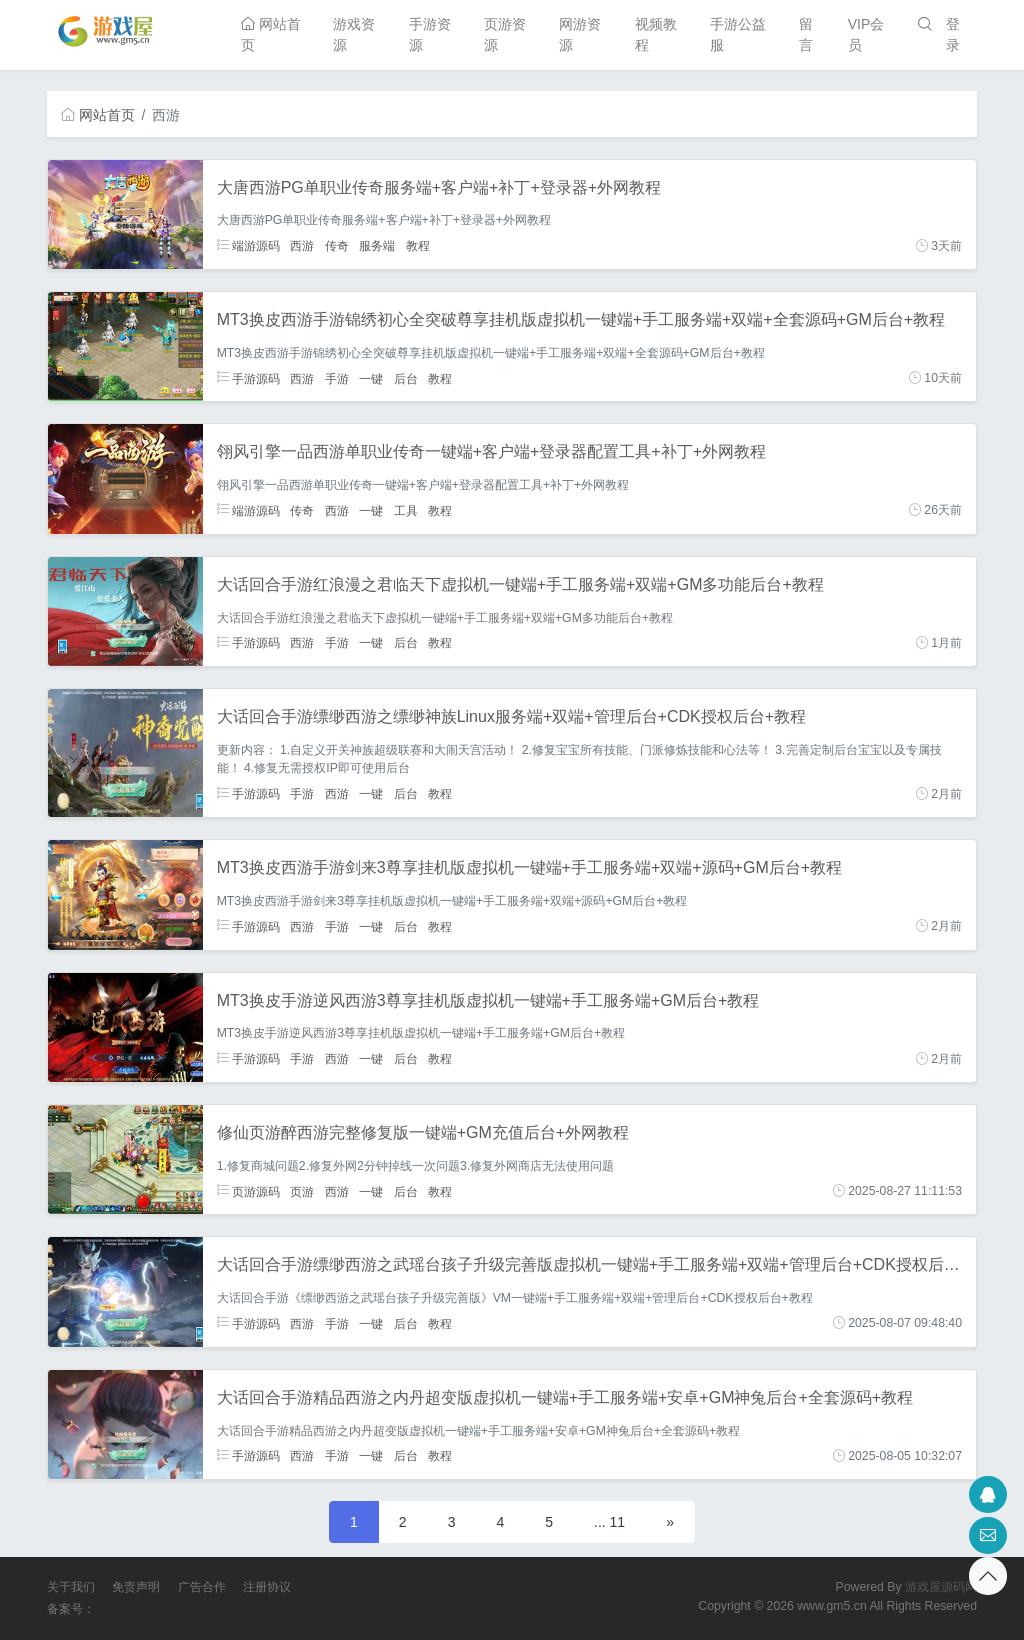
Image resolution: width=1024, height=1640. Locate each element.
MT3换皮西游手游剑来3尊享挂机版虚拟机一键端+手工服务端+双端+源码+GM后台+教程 (529, 867)
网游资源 (580, 34)
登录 (953, 34)
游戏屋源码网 (941, 1587)
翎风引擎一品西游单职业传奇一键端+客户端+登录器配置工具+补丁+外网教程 (491, 451)
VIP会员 (866, 34)
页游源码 (248, 1191)
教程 (418, 246)
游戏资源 (354, 34)
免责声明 (136, 1587)
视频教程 (656, 34)
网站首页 (271, 34)
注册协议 (267, 1587)
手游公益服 (738, 34)
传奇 (337, 246)
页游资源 (505, 34)
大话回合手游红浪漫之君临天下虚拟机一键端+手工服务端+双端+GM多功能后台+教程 (520, 584)
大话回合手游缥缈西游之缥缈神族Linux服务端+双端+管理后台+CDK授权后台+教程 (511, 716)
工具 (406, 510)
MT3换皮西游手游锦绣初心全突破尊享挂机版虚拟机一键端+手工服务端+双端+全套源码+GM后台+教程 (581, 319)
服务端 (377, 246)
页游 (302, 1191)
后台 (406, 378)
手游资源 (430, 34)
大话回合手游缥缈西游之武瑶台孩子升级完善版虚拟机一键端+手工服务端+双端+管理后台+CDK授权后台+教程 (609, 1264)
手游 (337, 378)
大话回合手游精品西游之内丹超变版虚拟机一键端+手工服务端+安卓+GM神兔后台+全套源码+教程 (565, 1397)
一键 (371, 378)
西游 (302, 246)
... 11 (609, 1522)
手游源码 (248, 378)
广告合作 (202, 1587)
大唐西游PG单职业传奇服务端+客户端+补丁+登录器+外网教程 (439, 187)
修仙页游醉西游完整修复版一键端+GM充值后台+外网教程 (423, 1132)
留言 (806, 34)
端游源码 (248, 246)
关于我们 (71, 1587)
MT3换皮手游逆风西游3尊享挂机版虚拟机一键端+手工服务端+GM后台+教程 (488, 1000)
